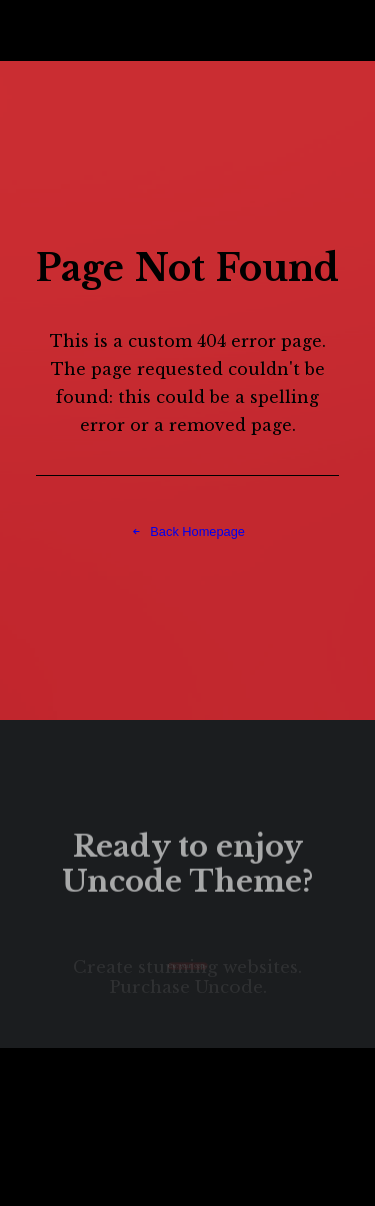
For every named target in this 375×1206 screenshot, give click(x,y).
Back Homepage (187, 531)
